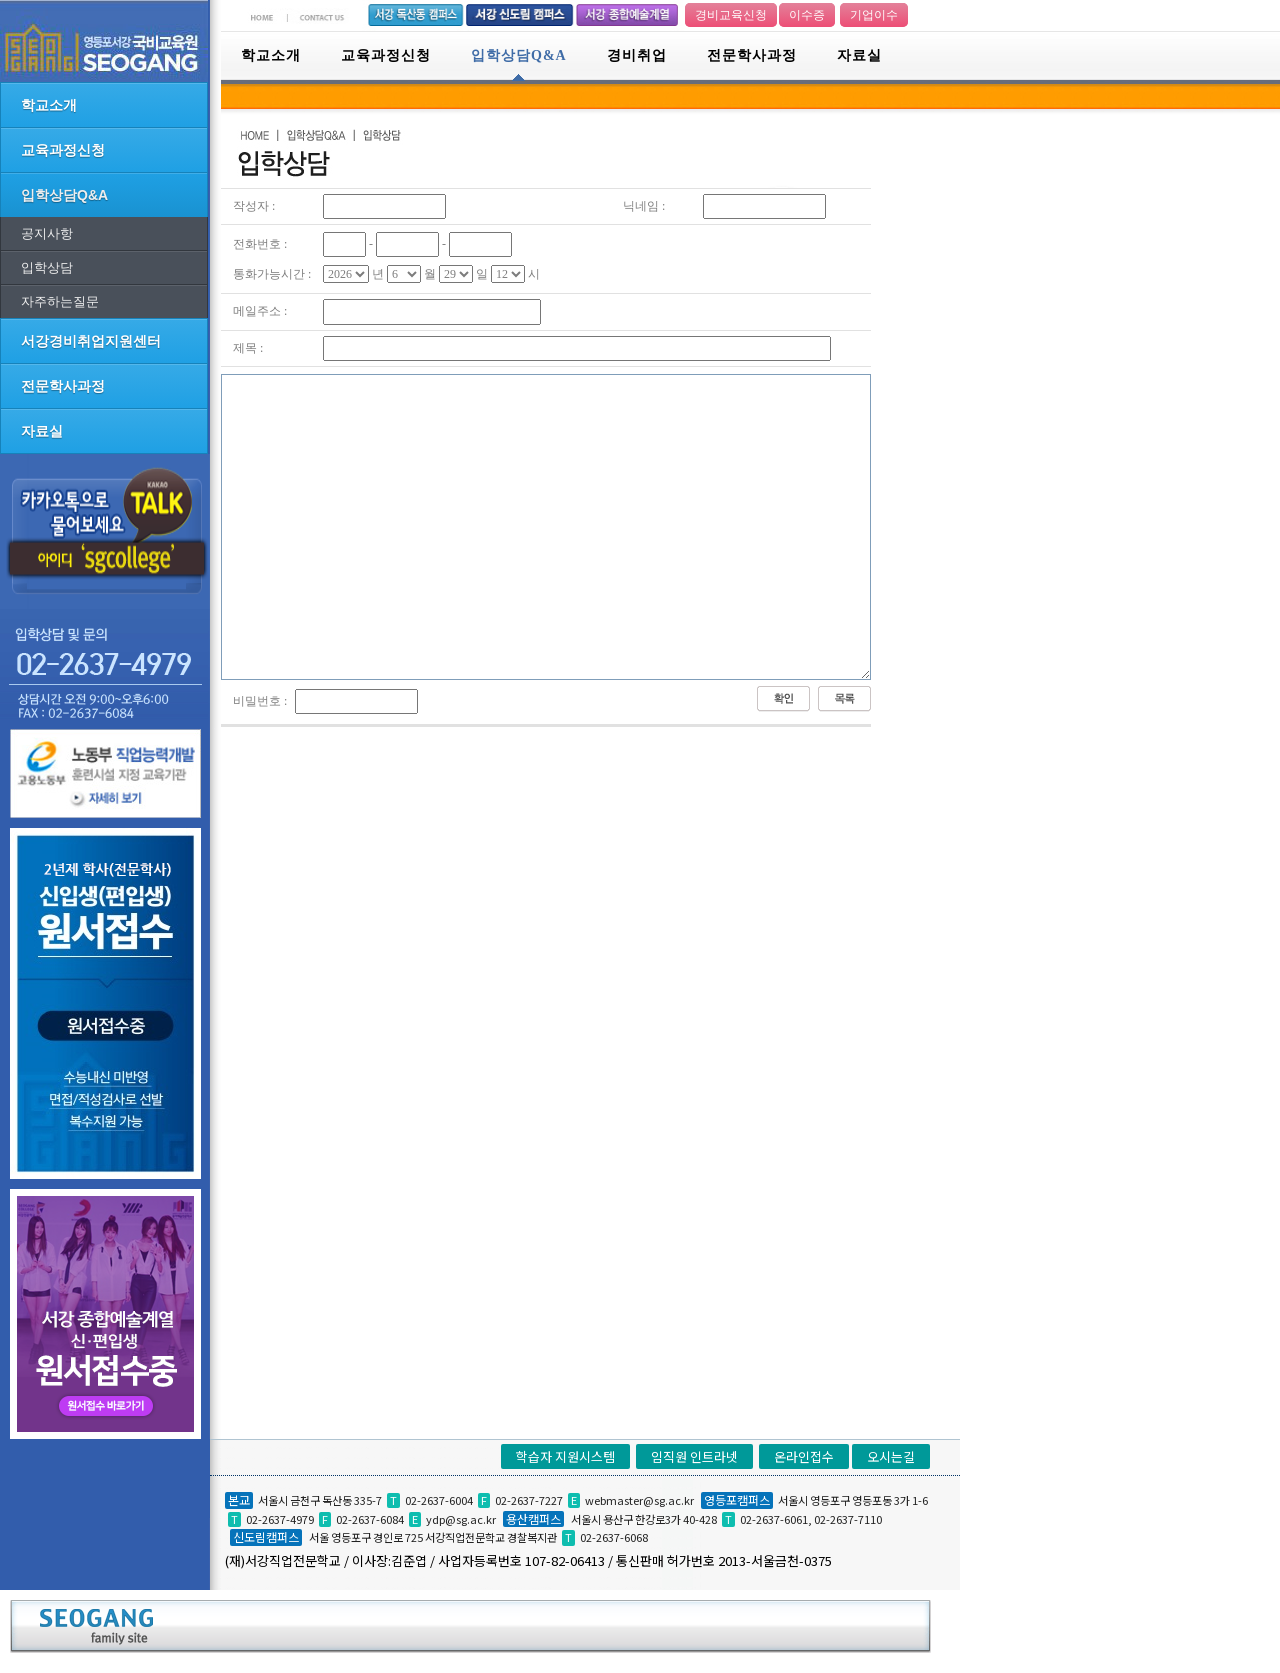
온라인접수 (804, 1456)
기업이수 (874, 15)
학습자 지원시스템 (565, 1456)
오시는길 (891, 1456)
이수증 (807, 15)
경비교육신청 (731, 15)
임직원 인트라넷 (694, 1456)
